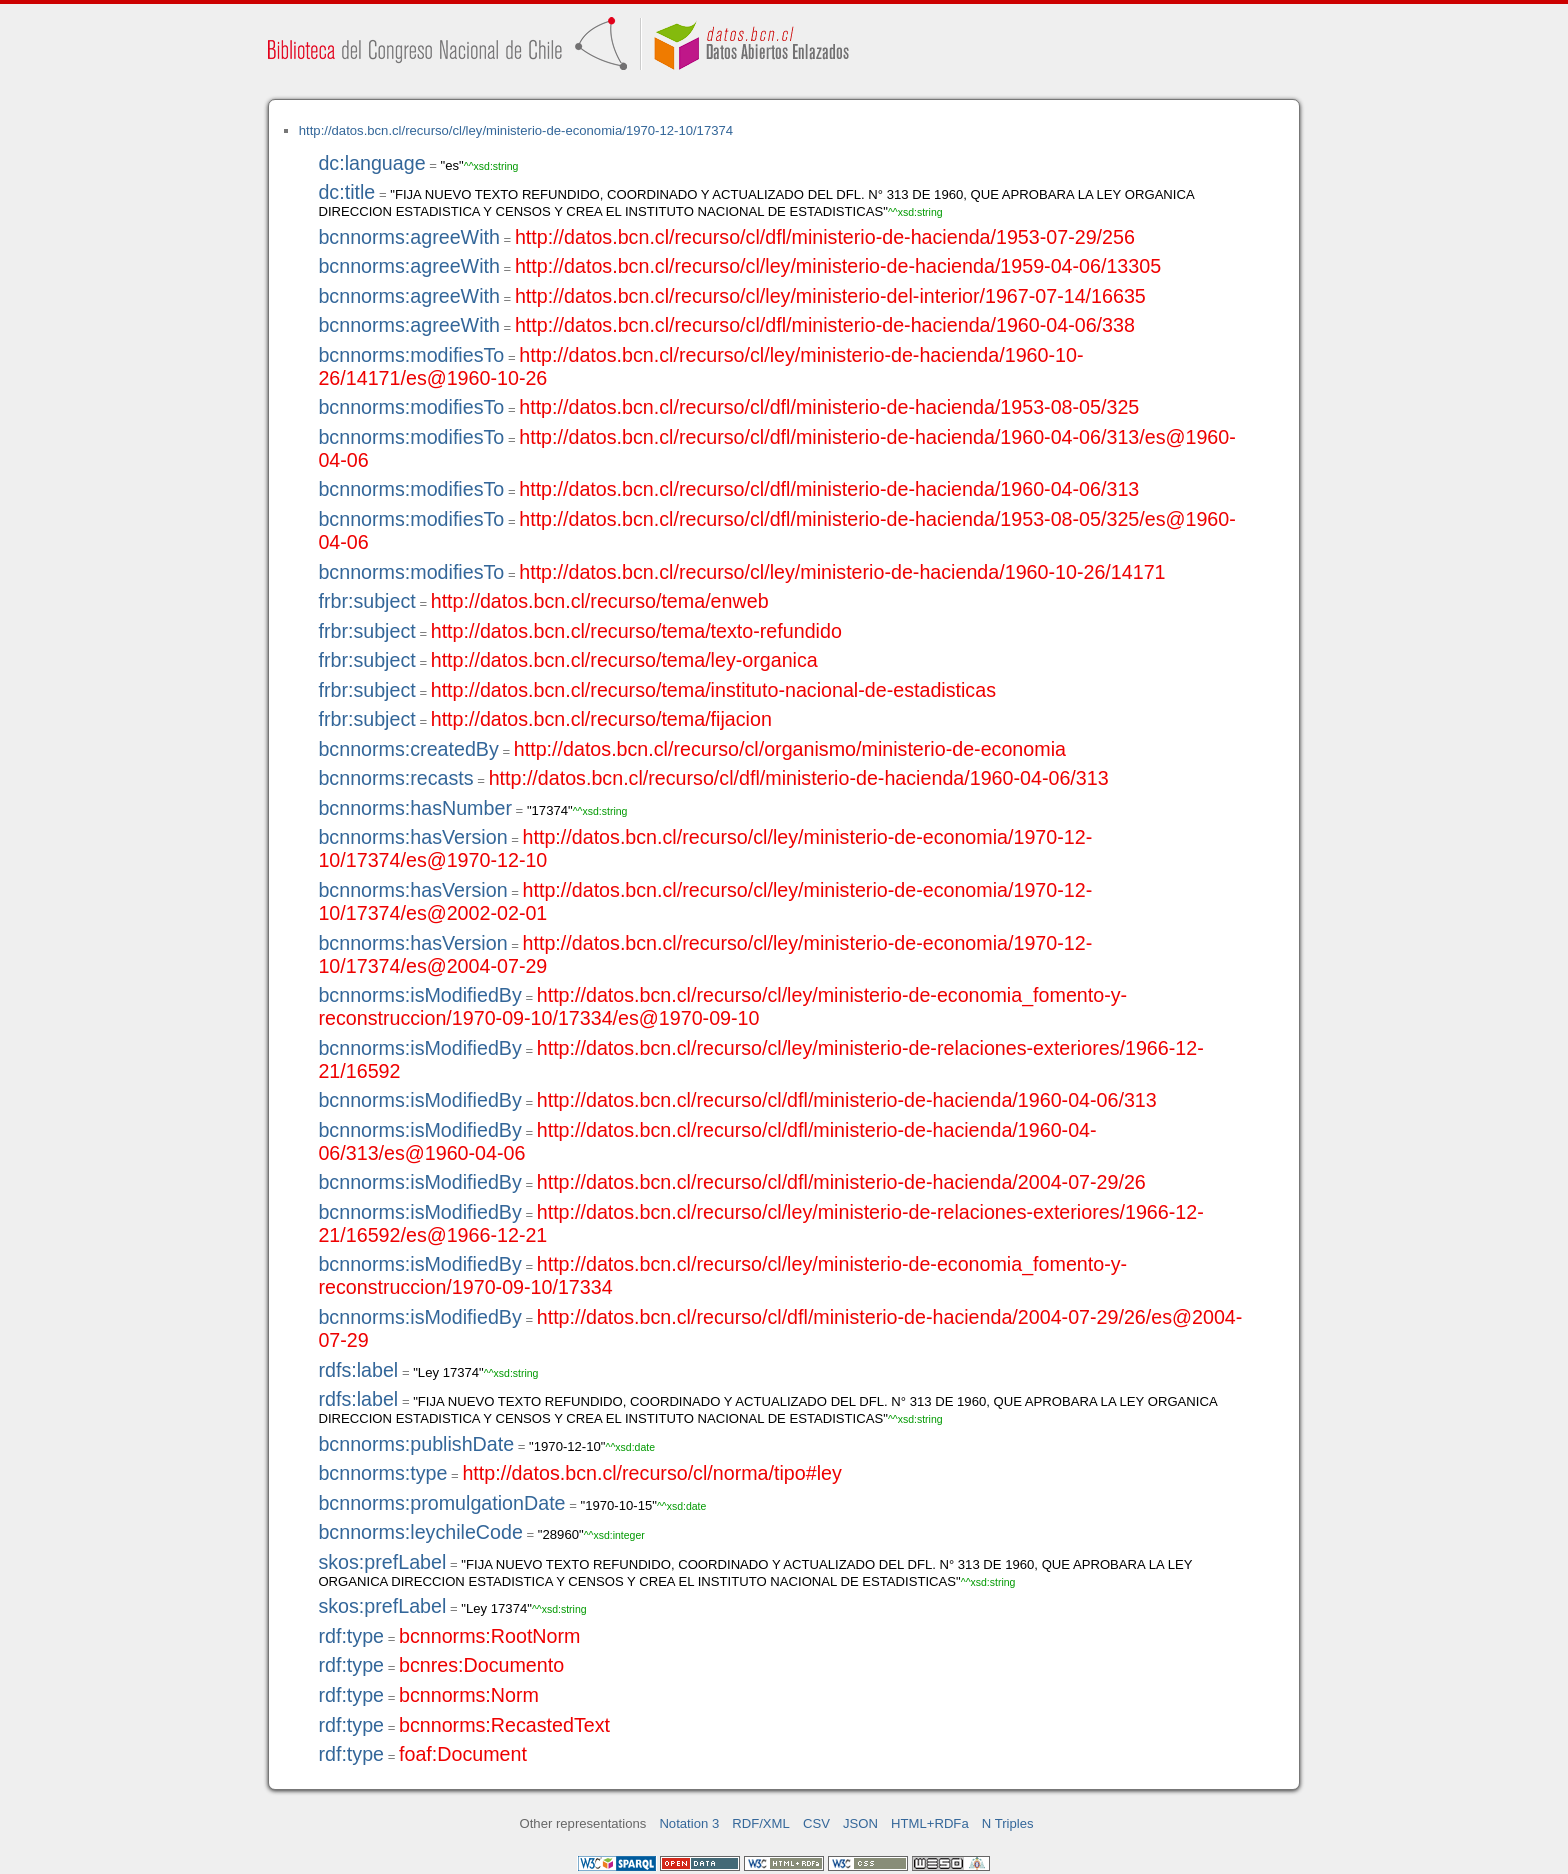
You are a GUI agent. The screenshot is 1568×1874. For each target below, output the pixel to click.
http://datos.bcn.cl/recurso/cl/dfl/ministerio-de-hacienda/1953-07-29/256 (825, 237)
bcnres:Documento (481, 1665)
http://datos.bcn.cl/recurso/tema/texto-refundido (636, 631)
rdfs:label (358, 1370)
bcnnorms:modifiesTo (411, 355)
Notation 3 (689, 1823)
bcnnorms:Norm (469, 1695)
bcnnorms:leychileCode (420, 1532)
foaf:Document (463, 1754)
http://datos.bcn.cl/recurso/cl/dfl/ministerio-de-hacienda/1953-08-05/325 (829, 407)
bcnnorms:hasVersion (412, 837)
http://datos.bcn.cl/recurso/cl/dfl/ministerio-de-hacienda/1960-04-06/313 (829, 489)
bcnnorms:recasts (395, 778)
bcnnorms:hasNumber (415, 808)
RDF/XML (761, 1823)
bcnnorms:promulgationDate (441, 1503)
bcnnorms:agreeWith (409, 237)
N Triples (1008, 1823)
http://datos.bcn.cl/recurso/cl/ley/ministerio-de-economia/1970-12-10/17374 (516, 130)
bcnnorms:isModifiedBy (419, 995)
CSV (816, 1823)
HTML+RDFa (930, 1823)
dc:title (346, 192)
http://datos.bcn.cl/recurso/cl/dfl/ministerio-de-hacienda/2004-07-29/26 (841, 1182)
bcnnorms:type (382, 1473)
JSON (860, 1823)
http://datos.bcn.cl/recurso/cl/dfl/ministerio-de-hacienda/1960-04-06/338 (825, 325)
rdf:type (351, 1636)
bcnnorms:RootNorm (489, 1636)
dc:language (371, 163)
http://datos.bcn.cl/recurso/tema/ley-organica (624, 660)
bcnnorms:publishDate (416, 1444)
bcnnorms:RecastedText (504, 1725)
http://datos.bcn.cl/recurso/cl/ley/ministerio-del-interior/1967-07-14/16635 (830, 296)
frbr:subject (366, 601)
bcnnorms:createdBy (408, 749)
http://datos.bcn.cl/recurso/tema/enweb (600, 601)
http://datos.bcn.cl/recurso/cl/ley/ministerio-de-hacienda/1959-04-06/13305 (838, 266)
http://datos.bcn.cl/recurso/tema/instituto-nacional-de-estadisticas (713, 690)
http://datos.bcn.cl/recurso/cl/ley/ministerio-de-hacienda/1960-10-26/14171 (842, 572)
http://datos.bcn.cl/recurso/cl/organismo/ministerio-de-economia (790, 749)
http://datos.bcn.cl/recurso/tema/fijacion (601, 719)
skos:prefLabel (382, 1562)
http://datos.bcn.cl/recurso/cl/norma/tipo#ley (651, 1473)
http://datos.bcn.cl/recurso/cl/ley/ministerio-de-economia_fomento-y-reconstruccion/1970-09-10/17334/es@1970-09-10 (722, 1006)
